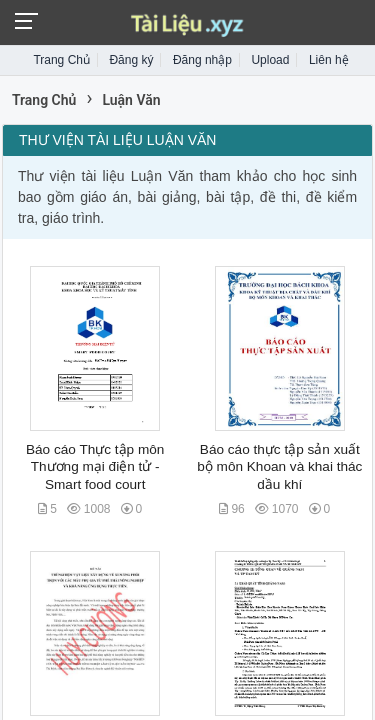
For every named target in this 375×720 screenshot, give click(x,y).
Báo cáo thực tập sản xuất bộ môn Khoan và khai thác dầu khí (279, 467)
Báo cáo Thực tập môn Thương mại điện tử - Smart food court (95, 467)
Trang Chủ (61, 60)
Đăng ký (131, 60)
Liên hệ (329, 60)
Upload (270, 60)
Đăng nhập (202, 60)
